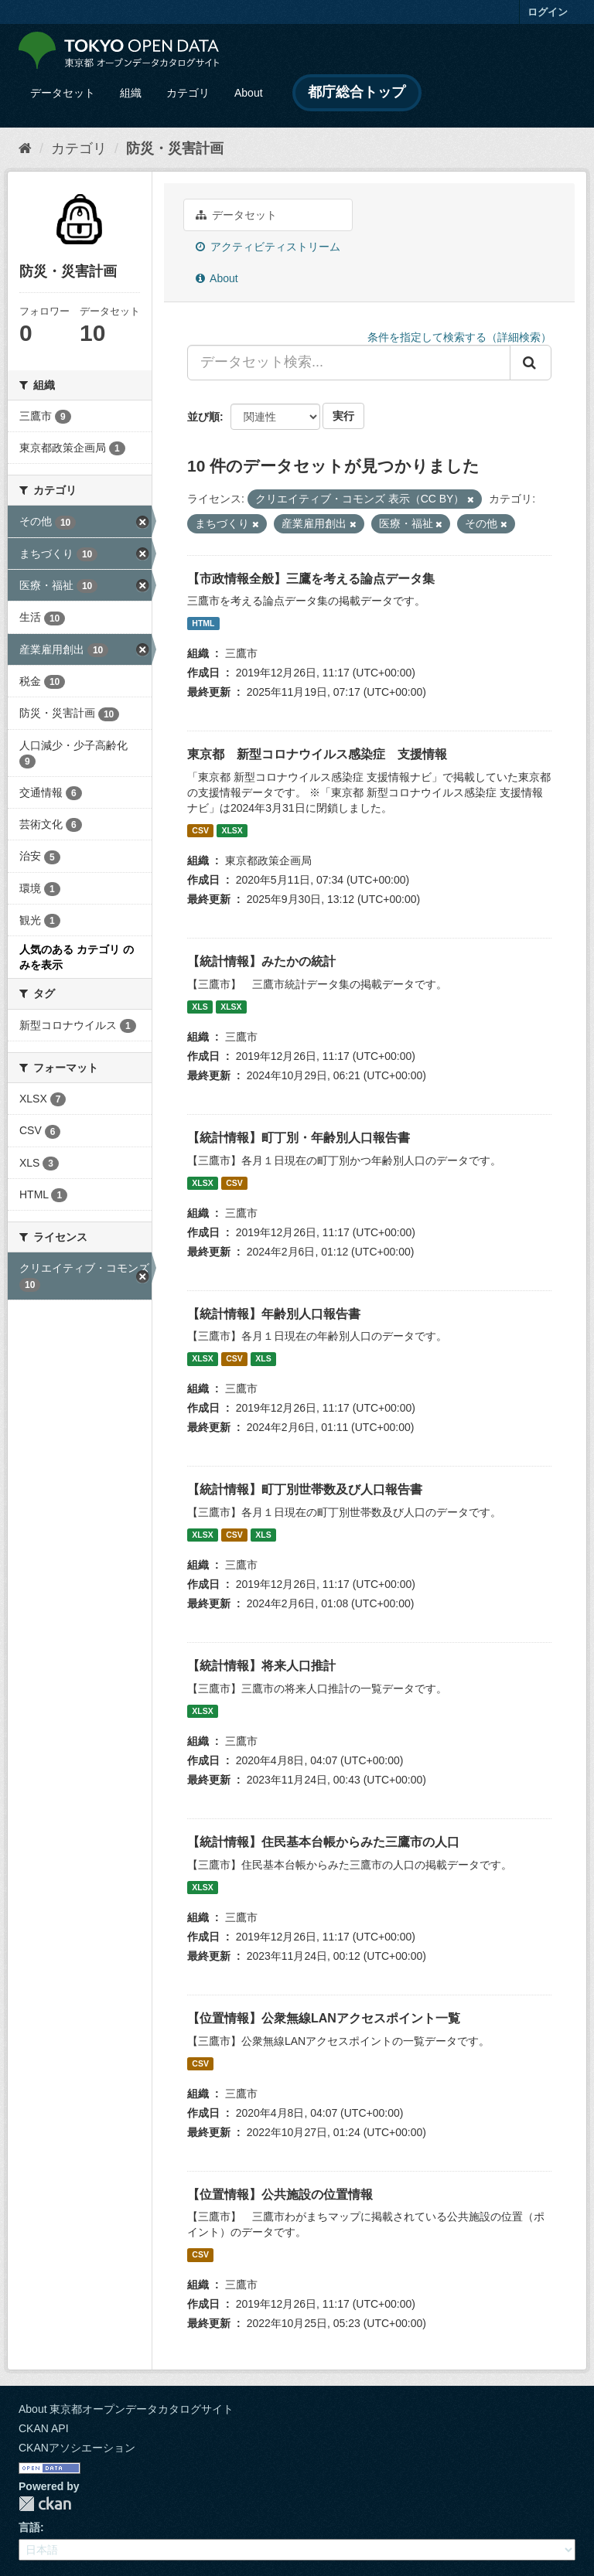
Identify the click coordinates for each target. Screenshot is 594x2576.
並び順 (203, 417)
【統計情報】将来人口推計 (261, 1665)
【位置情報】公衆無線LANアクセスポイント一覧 (323, 2018)
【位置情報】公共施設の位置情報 (280, 2194)
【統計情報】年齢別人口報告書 (273, 1313)
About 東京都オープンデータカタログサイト (126, 2409)
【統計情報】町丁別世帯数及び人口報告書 (304, 1489)
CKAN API (44, 2428)
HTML (203, 623)
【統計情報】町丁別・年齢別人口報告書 (298, 1137)
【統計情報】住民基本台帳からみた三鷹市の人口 (323, 1842)
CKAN (45, 2504)
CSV (200, 830)
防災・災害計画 (175, 148)
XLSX (231, 830)
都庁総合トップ (356, 92)
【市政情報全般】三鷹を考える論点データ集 (311, 578)
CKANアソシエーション (77, 2447)
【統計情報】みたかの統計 (261, 961)
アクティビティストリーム (268, 246)
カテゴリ (188, 93)
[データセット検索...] (348, 362)
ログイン (547, 12)
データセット (62, 93)
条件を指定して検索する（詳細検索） (459, 337)
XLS (199, 1006)
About (248, 93)
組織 (131, 93)
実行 (343, 416)
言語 (29, 2527)
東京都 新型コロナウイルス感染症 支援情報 (317, 754)
